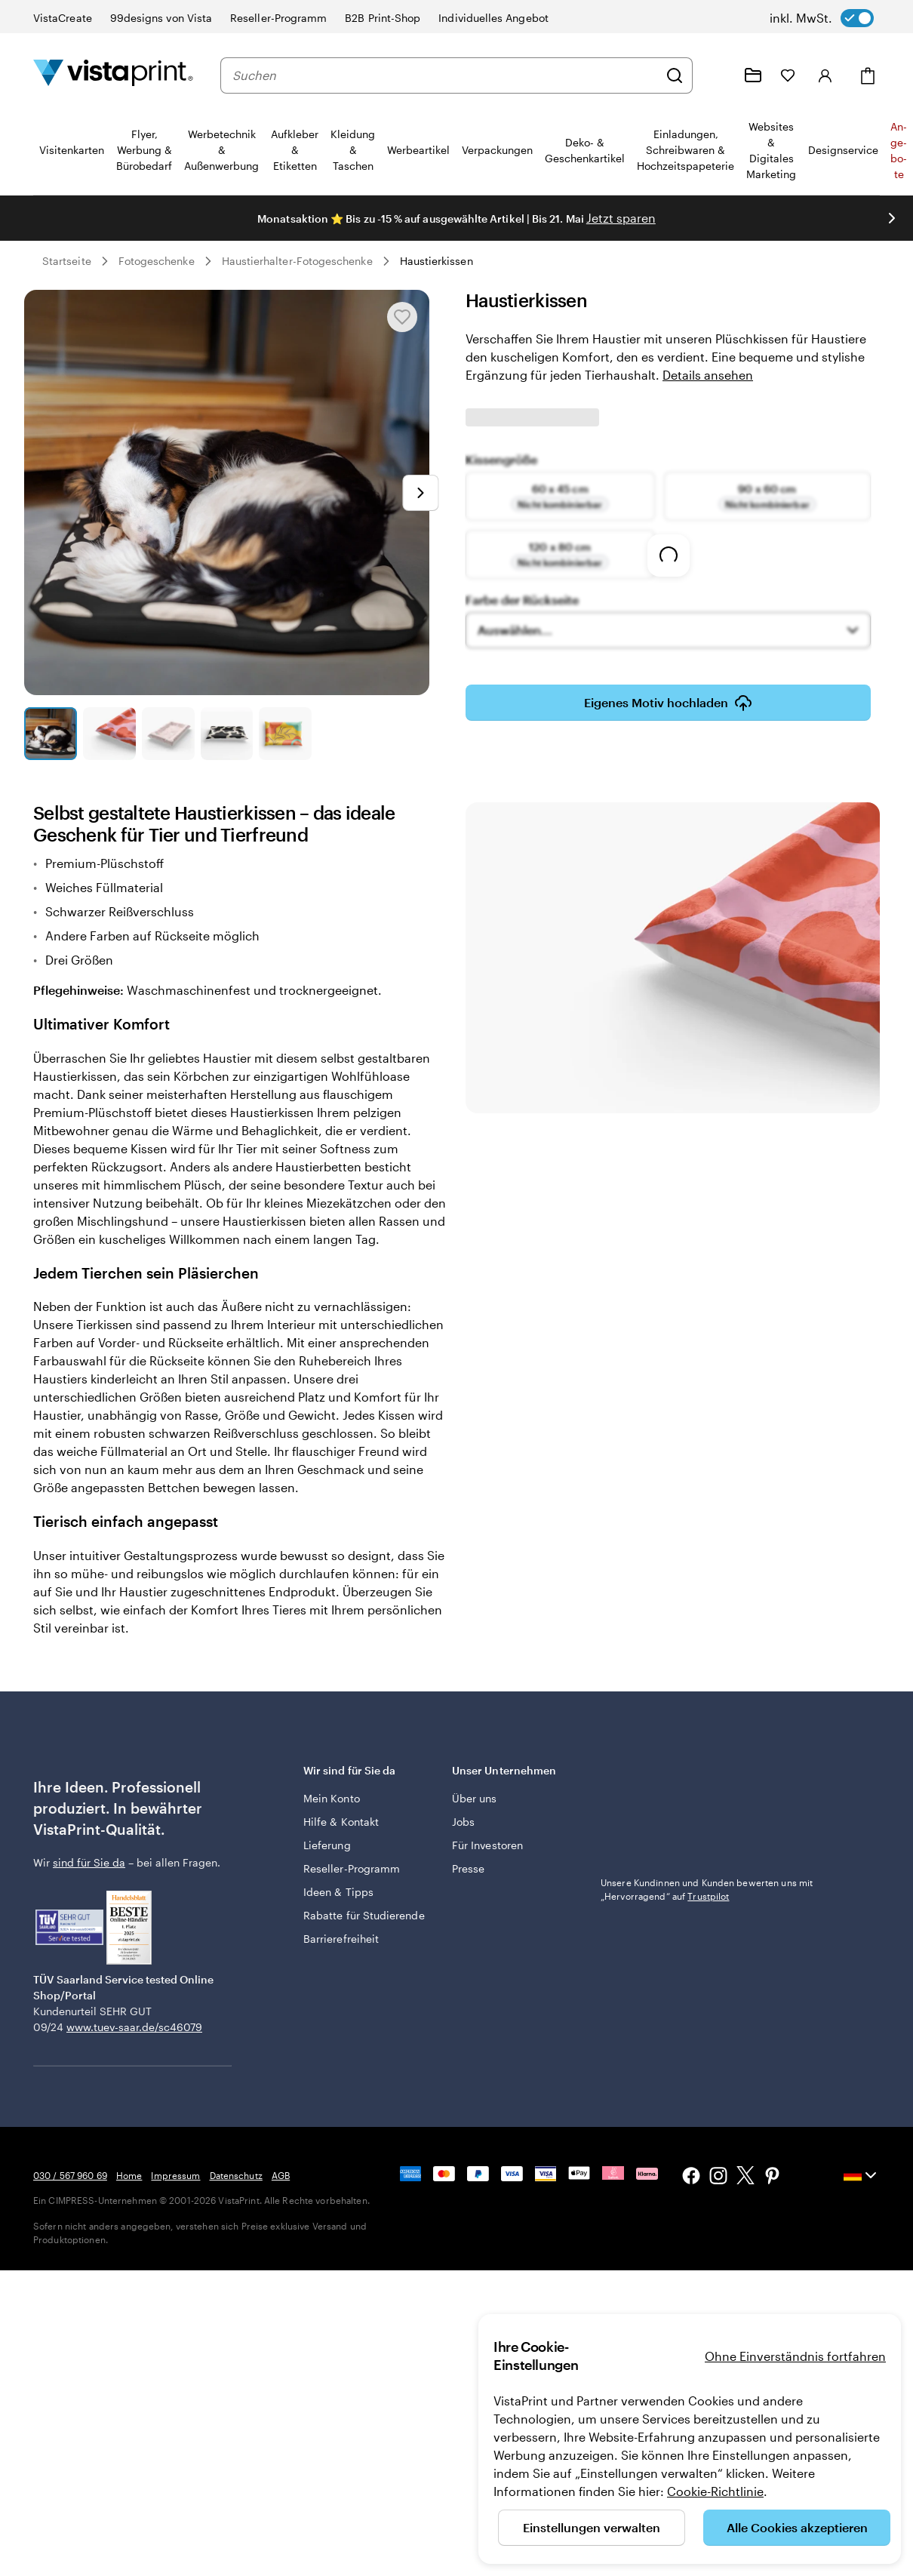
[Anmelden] (825, 75)
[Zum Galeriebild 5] (285, 733)
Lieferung (327, 1845)
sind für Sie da (89, 1862)
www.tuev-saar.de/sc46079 (134, 2026)
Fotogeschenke (156, 260)
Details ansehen (707, 375)
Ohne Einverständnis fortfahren (795, 2356)
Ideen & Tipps (338, 1891)
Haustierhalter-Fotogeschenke (297, 260)
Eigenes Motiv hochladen (668, 703)
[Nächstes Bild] (892, 218)
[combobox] (445, 75)
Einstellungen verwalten (591, 2527)
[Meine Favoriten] (787, 75)
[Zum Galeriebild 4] (227, 733)
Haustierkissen (436, 260)
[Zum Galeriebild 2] (109, 733)
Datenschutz (236, 2175)
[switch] (822, 18)
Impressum (175, 2175)
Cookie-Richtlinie (715, 2491)
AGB (281, 2175)
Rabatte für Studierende (364, 1915)
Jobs (463, 1821)
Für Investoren (487, 1845)
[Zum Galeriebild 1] (50, 733)
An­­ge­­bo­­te (898, 150)
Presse (468, 1868)
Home (129, 2175)
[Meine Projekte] (753, 75)
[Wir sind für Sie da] (717, 75)
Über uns (474, 1798)
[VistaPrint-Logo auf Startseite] (113, 75)
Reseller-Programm (351, 1868)
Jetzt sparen (621, 218)
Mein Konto (331, 1798)
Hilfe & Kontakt (341, 1821)
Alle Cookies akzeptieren (797, 2527)
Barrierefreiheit (341, 1938)
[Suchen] (674, 75)
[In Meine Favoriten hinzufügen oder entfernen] (402, 317)
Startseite (66, 260)
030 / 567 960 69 (70, 2175)
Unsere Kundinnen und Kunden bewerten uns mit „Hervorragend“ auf (707, 1889)
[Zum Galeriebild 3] (168, 733)
